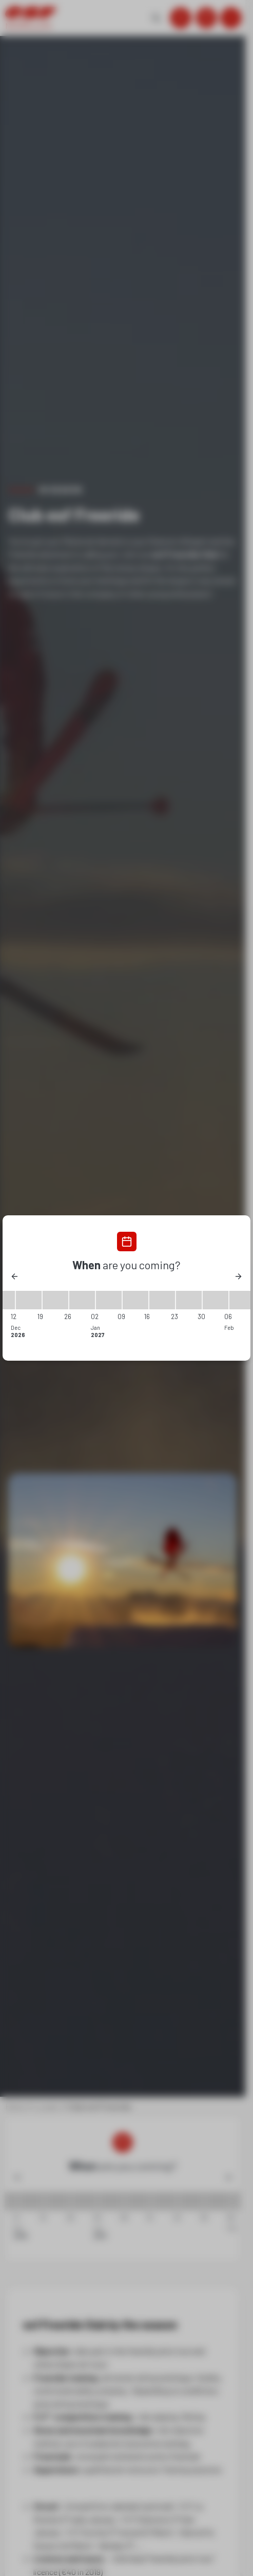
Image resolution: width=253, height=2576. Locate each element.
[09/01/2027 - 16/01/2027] (135, 1300)
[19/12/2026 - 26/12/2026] (55, 1300)
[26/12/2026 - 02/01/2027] (82, 1300)
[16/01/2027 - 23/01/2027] (162, 1300)
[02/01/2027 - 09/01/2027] (109, 1300)
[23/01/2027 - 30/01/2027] (189, 1300)
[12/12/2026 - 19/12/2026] (29, 1300)
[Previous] (15, 1276)
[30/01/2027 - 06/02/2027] (215, 1300)
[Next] (238, 1276)
